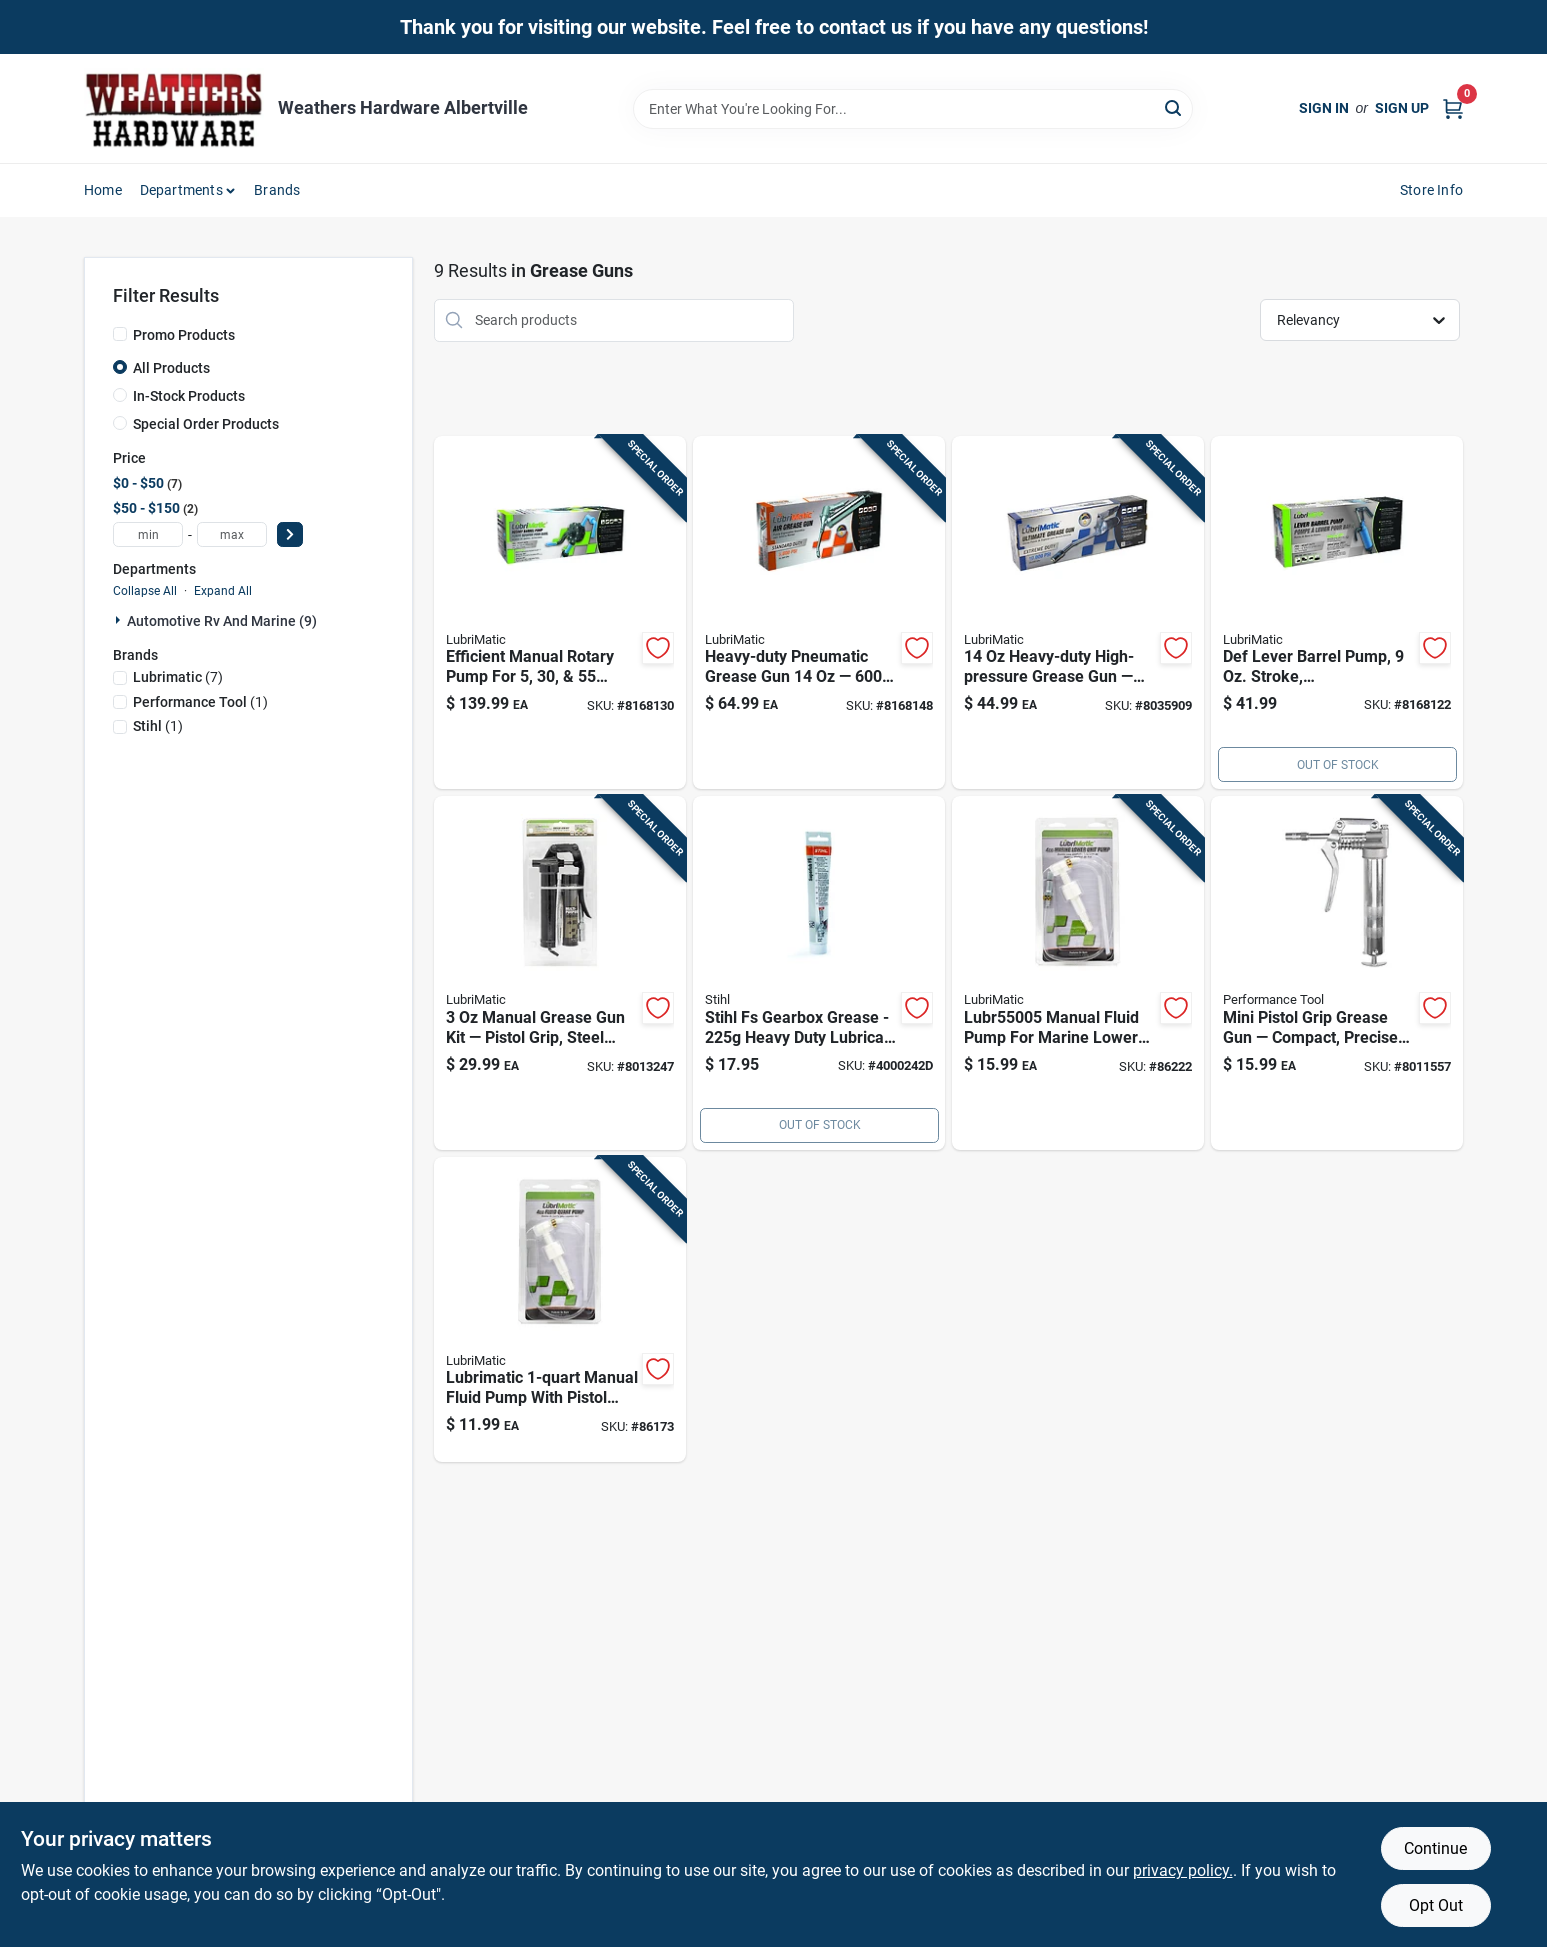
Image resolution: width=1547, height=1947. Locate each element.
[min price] (148, 534)
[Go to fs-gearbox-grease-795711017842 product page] (819, 973)
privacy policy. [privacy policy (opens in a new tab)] (1183, 1870)
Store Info (1431, 190)
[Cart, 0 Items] (1453, 108)
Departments (181, 190)
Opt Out (1436, 1905)
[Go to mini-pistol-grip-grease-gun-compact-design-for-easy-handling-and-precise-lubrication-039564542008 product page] (1337, 973)
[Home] (174, 108)
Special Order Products (206, 424)
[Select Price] (290, 534)
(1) (200, 702)
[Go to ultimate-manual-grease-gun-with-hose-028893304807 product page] (1078, 613)
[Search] (1174, 107)
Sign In (1324, 108)
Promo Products (184, 335)
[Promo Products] (120, 334)
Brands (277, 190)
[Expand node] (120, 620)
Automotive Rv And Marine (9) (222, 621)
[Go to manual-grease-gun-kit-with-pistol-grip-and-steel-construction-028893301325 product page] (560, 973)
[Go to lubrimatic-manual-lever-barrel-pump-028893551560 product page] (1337, 613)
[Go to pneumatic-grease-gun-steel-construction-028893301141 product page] (819, 613)
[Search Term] (913, 109)
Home (103, 190)
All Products (171, 368)
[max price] (232, 534)
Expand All (223, 591)
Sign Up (1402, 108)
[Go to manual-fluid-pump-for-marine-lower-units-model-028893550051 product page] (1078, 973)
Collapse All (145, 591)
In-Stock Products (189, 396)
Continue (1435, 1848)
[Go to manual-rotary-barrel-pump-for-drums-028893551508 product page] (560, 613)
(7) (178, 677)
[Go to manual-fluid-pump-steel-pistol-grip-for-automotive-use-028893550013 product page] (560, 1310)
